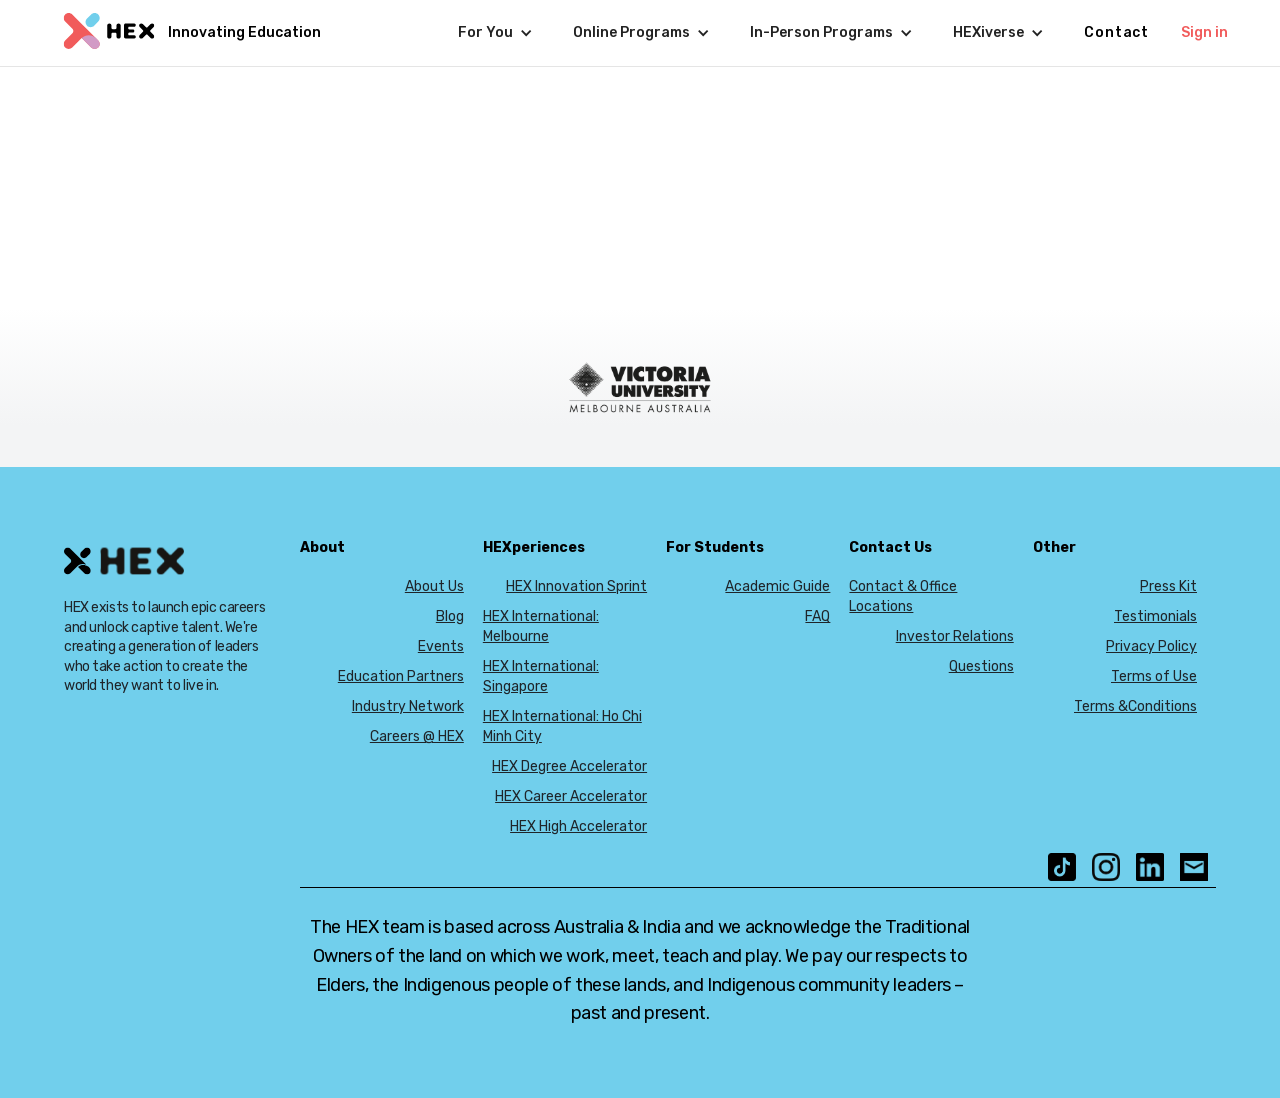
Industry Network (408, 706)
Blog (450, 616)
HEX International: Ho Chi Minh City (562, 726)
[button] (495, 33)
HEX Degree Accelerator (569, 766)
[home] (190, 33)
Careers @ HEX (417, 736)
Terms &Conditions (1135, 706)
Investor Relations (955, 636)
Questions (981, 666)
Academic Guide (777, 586)
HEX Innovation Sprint (576, 586)
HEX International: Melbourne (541, 626)
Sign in (1204, 32)
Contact (1116, 32)
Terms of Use (1154, 676)
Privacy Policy (1151, 646)
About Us (434, 586)
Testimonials (1155, 616)
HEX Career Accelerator (571, 796)
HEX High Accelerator (578, 826)
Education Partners (401, 676)
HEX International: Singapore (541, 676)
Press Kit (1168, 586)
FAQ (817, 616)
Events (441, 646)
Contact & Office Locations (903, 596)
